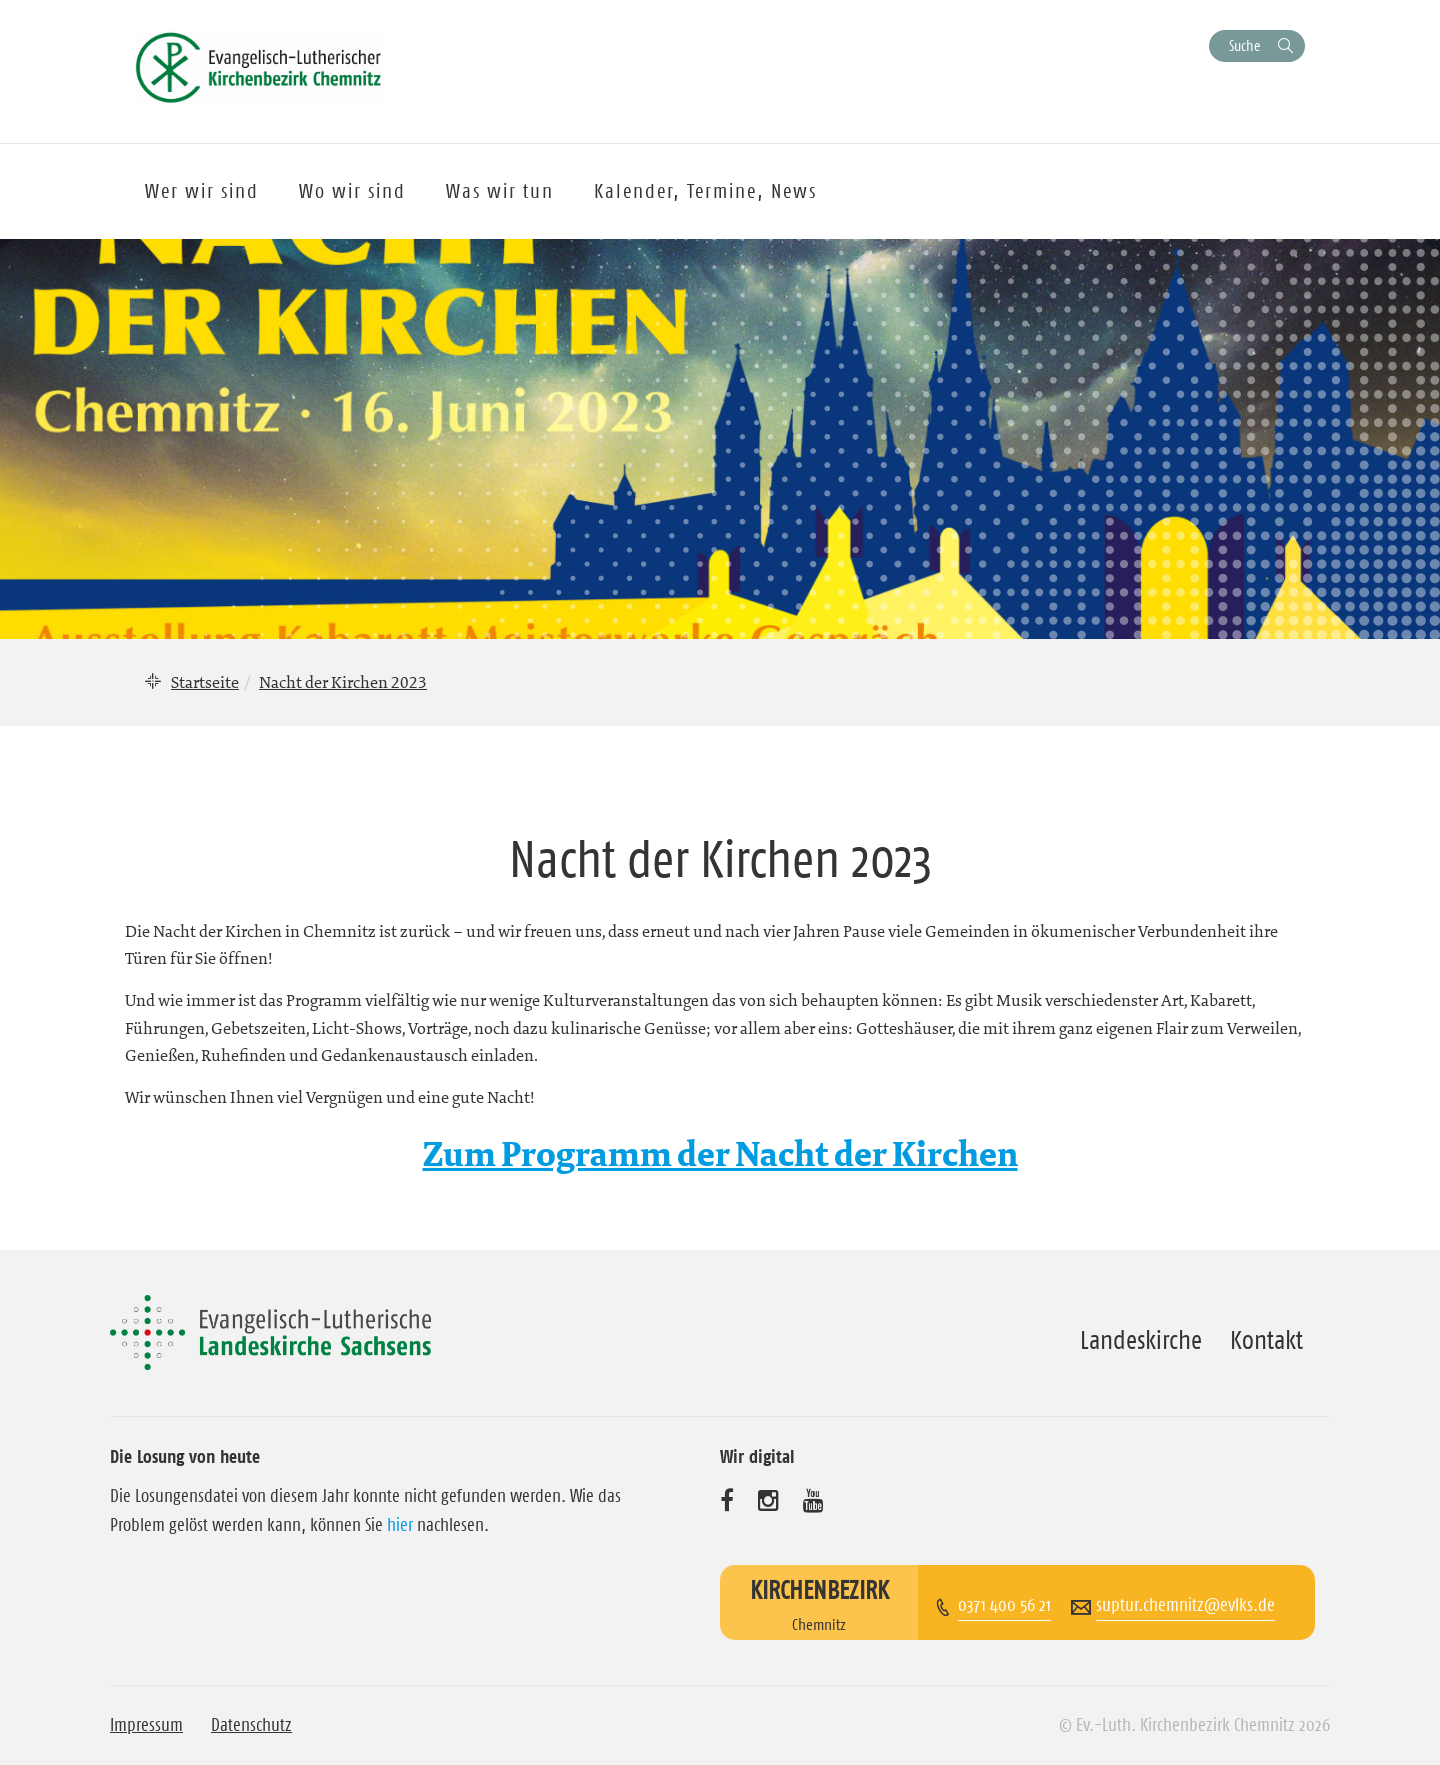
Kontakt (1266, 1340)
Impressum (146, 1725)
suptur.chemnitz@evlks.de (1185, 1605)
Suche (1244, 45)
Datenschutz (251, 1725)
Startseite (205, 682)
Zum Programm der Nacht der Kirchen (720, 1155)
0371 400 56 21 (1004, 1605)
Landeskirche (1141, 1340)
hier (400, 1525)
